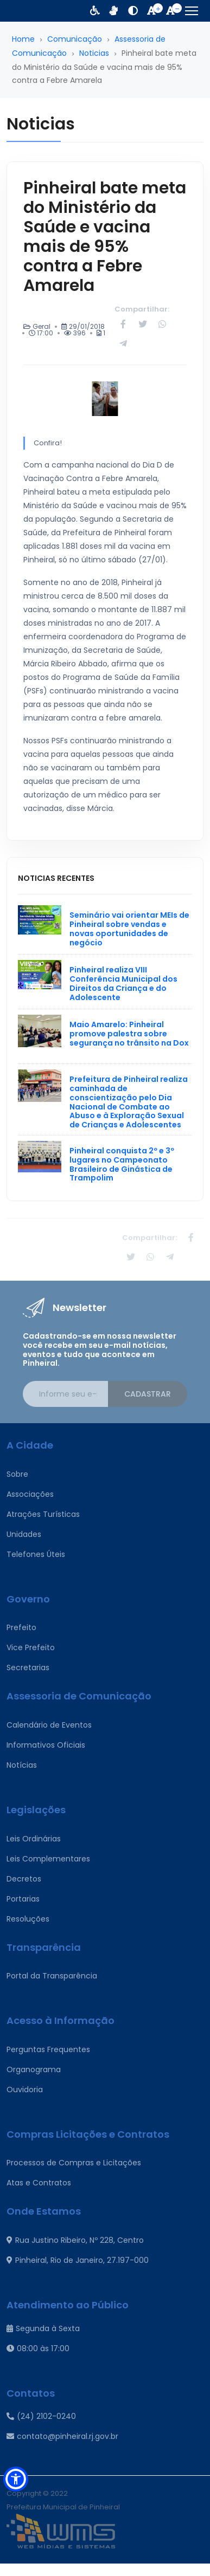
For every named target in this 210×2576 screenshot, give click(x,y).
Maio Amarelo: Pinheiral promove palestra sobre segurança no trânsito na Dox (129, 1033)
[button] (15, 2479)
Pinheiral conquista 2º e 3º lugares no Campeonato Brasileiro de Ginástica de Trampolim (121, 1164)
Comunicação (74, 39)
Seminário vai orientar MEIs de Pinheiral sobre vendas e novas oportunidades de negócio (129, 929)
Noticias (94, 53)
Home (23, 39)
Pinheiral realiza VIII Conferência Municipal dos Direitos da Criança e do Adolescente (123, 983)
